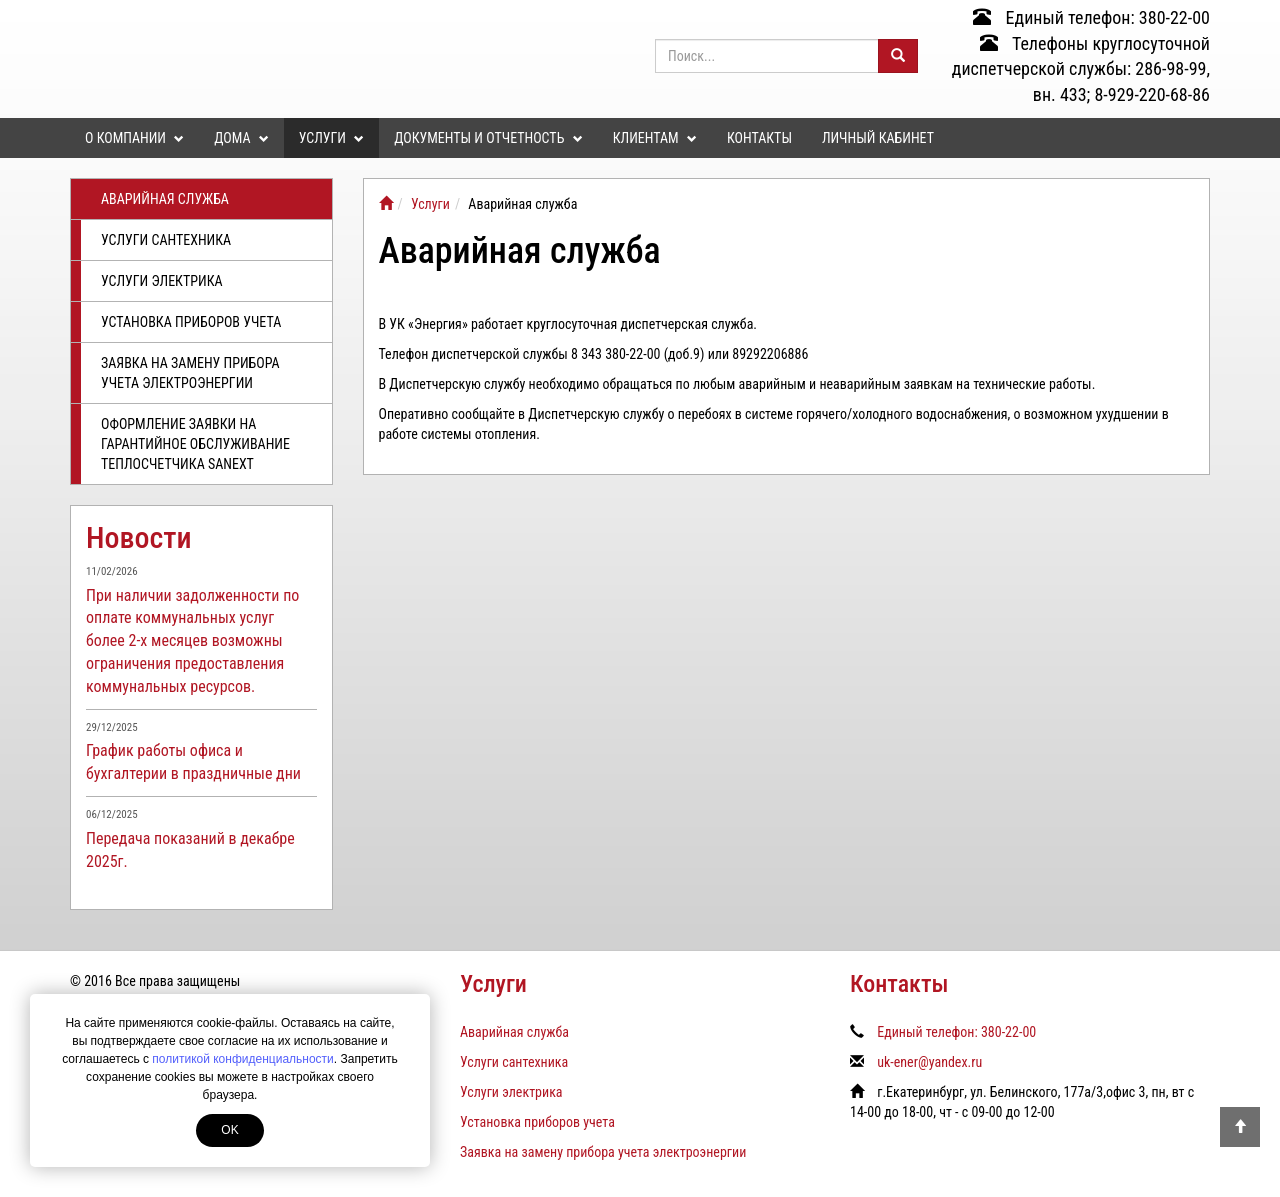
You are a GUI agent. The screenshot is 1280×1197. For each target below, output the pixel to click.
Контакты (759, 138)
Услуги (331, 138)
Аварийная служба (165, 199)
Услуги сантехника (166, 240)
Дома (241, 138)
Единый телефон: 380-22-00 (1091, 17)
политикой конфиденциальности (242, 1059)
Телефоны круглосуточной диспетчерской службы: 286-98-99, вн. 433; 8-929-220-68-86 (1081, 69)
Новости (139, 537)
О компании (134, 138)
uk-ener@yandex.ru (929, 1062)
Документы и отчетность (488, 138)
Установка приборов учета (191, 322)
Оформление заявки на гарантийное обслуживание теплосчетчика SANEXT (195, 444)
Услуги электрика (162, 281)
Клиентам (655, 138)
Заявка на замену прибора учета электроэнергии (190, 373)
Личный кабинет (878, 138)
